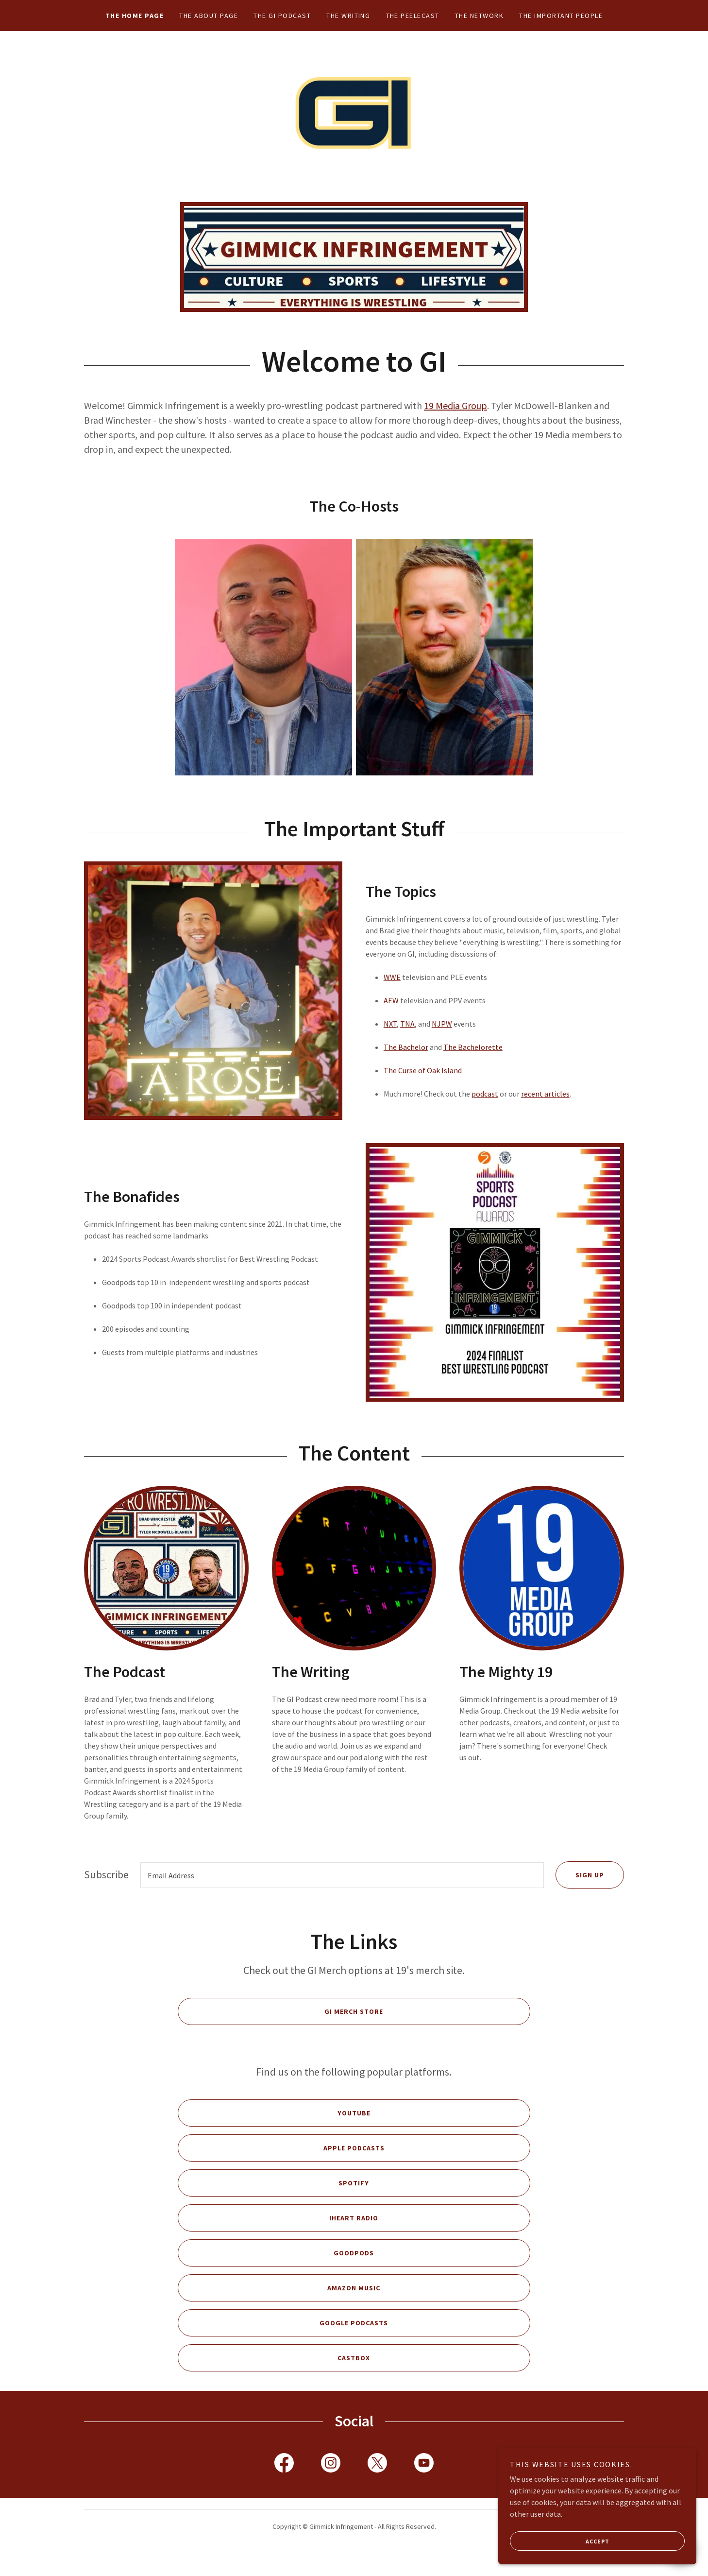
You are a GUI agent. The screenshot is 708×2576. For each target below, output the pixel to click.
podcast (485, 1109)
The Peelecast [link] (412, 15)
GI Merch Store (280, 2028)
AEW (391, 1016)
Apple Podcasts (281, 2164)
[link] (354, 123)
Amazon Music (279, 2304)
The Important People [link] (561, 15)
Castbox (274, 2374)
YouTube (274, 2129)
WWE (392, 992)
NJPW (442, 1039)
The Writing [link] (348, 15)
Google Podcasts (283, 2339)
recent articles (545, 1109)
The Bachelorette (473, 1062)
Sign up (580, 1891)
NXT (390, 1039)
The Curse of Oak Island (423, 1086)
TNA (407, 1039)
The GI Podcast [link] (282, 15)
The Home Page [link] (134, 15)
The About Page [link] (208, 15)
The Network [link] (479, 15)
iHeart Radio (278, 2234)
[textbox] (342, 1891)
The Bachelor (406, 1062)
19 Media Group (455, 421)
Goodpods (276, 2269)
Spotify (273, 2199)
